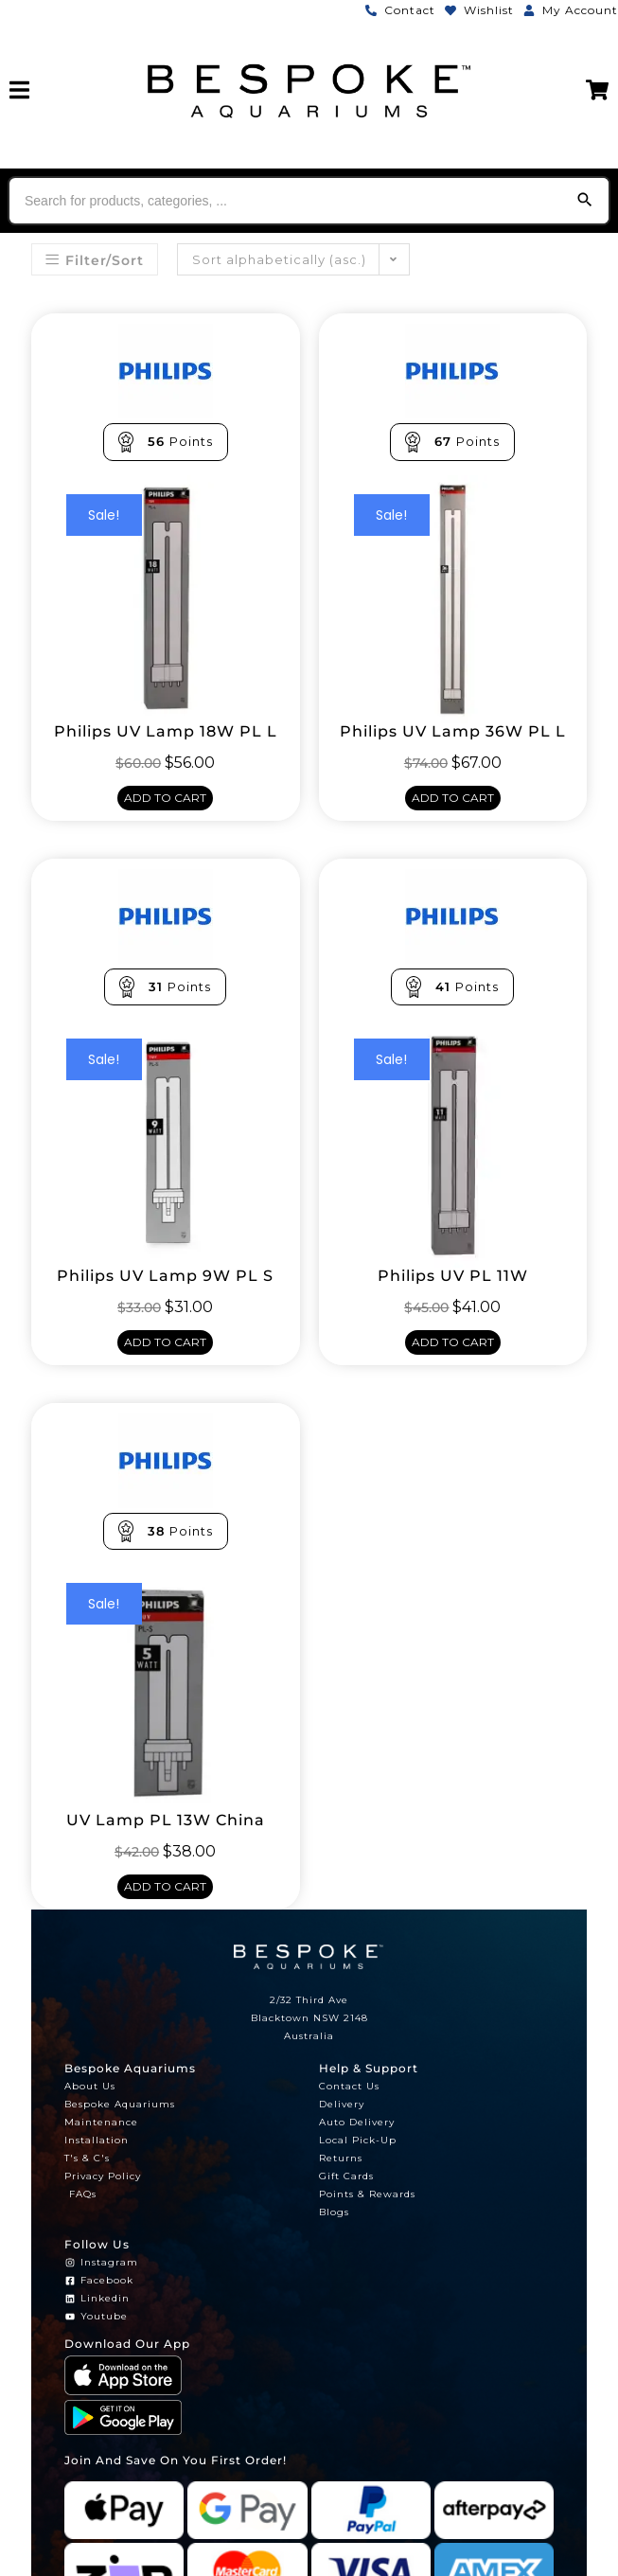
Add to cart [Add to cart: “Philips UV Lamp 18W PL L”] (165, 798)
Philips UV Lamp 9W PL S (165, 1276)
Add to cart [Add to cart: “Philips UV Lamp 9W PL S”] (165, 1342)
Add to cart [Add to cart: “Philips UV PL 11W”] (453, 1342)
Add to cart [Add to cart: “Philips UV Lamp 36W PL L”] (453, 798)
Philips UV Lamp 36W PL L (453, 731)
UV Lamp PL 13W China (165, 1820)
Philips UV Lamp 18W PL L (165, 731)
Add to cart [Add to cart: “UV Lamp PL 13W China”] (165, 1886)
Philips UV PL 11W (453, 1276)
